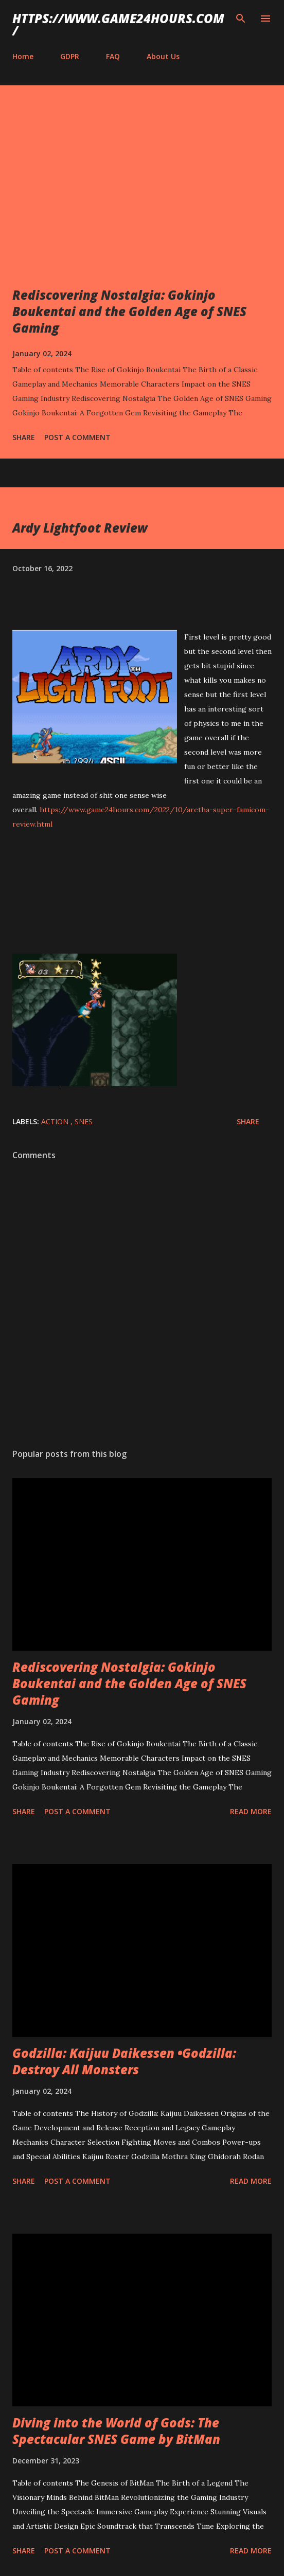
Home (22, 56)
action (55, 1121)
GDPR (69, 56)
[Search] (241, 18)
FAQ (113, 56)
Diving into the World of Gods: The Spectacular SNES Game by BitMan (116, 2430)
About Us (163, 56)
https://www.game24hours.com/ (118, 24)
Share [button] (23, 437)
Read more (251, 1811)
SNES (84, 1121)
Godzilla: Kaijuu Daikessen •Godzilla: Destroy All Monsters (124, 2061)
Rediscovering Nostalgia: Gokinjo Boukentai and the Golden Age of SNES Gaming (129, 311)
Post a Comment (77, 437)
